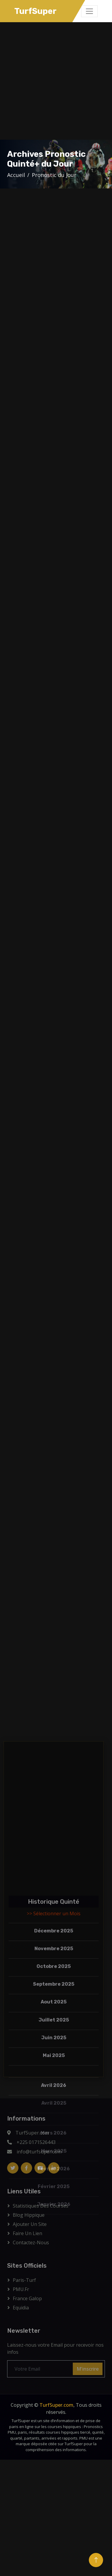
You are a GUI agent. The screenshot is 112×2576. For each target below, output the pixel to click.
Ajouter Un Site (30, 2224)
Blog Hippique (29, 2215)
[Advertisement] (56, 81)
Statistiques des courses (40, 2206)
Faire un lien (27, 2233)
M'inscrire (88, 2369)
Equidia (21, 2307)
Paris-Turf (24, 2280)
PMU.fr (21, 2289)
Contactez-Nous (31, 2242)
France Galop (27, 2298)
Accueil (16, 174)
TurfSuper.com (56, 2405)
